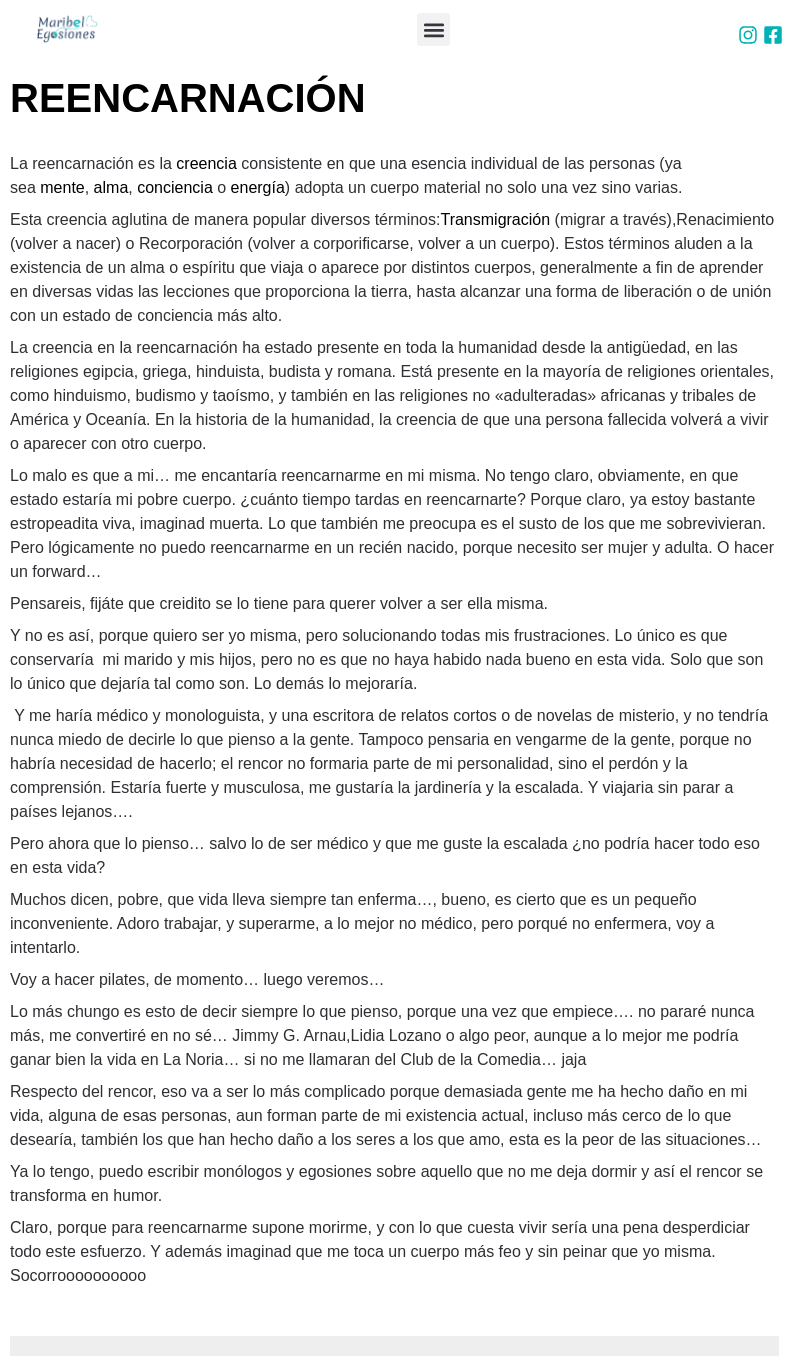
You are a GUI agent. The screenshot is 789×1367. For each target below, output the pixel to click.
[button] (433, 29)
